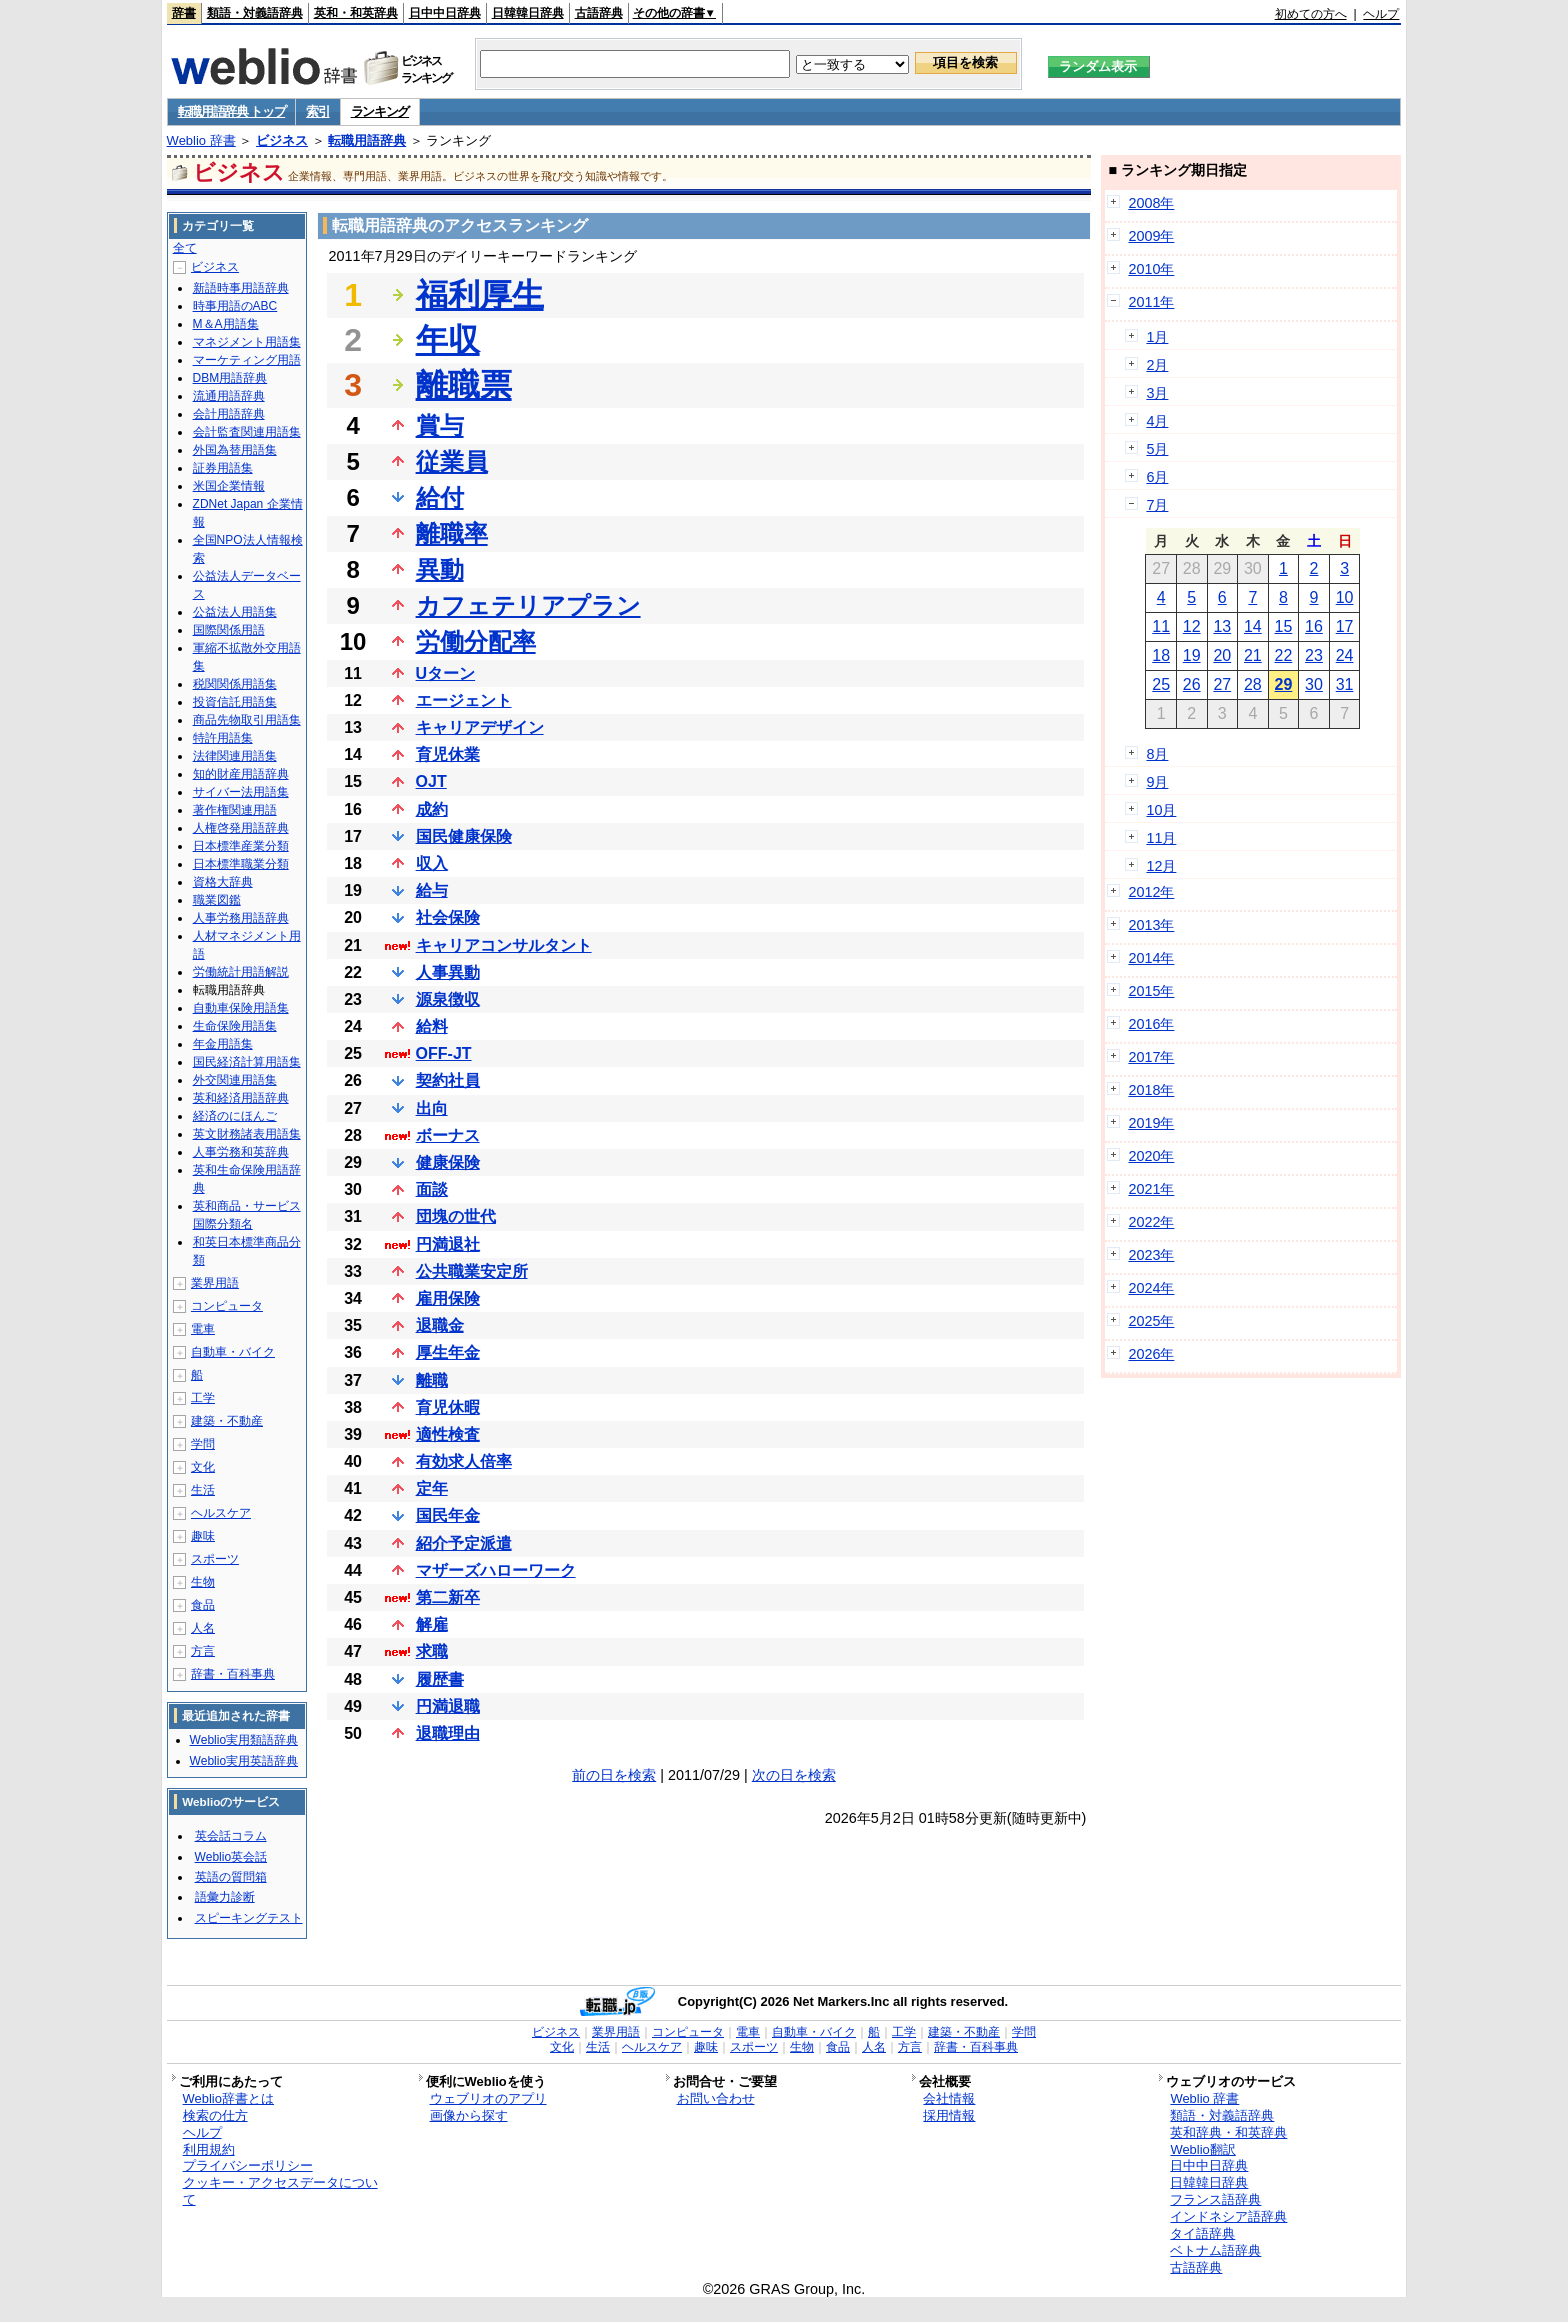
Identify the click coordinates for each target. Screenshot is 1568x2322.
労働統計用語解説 (241, 972)
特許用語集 (223, 738)
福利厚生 (480, 295)
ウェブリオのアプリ (488, 2098)
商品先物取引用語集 (247, 720)
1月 (1157, 337)
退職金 (440, 1325)
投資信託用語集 (235, 702)
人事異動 (448, 972)
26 (1192, 684)
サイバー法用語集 (241, 792)
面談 (432, 1189)
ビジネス (282, 140)
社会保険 (448, 917)
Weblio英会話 (231, 1857)
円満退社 (448, 1244)
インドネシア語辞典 (1228, 2216)
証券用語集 (223, 468)
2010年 (1151, 269)
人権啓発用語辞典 (241, 828)
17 (1345, 626)
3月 (1157, 393)
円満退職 (448, 1706)
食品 (203, 1605)
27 (1222, 684)
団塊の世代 (456, 1216)
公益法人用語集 (235, 612)
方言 (203, 1651)
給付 (440, 497)
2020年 (1151, 1156)
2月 (1157, 365)
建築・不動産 (227, 1421)
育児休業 (448, 754)
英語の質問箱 (231, 1877)
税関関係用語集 (235, 684)
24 (1345, 655)
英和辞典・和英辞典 (1228, 2132)
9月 (1157, 782)
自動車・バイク (233, 1352)
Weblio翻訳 (1202, 2149)
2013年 (1151, 925)
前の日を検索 (614, 1775)
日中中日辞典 (445, 13)
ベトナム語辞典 (1215, 2250)
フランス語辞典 (1215, 2199)
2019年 (1151, 1123)
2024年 (1151, 1288)
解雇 (432, 1624)
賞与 (440, 425)
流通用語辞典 (229, 396)
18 (1161, 655)
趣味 (203, 1536)
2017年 (1151, 1057)
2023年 (1151, 1255)
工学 (203, 1398)
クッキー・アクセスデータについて (280, 2191)
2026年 (1151, 1354)
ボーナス (448, 1135)
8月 (1157, 754)
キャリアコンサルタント (504, 945)
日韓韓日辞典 (528, 13)
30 (1314, 684)
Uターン (446, 673)
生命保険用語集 (235, 1026)
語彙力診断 (225, 1897)
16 (1314, 626)
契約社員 (448, 1080)
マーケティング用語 (247, 360)
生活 (203, 1490)
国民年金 (448, 1515)
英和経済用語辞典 (241, 1098)
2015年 (1151, 991)
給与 (432, 890)
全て (185, 248)
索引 (317, 111)
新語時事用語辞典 (241, 288)
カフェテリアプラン (528, 605)
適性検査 (448, 1434)
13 (1222, 626)
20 (1222, 655)
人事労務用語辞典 (241, 918)
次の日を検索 (794, 1775)
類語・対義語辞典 (255, 13)
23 (1314, 655)
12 (1192, 626)
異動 (440, 569)
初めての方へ (1311, 14)
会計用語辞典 (229, 414)
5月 (1157, 449)
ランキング (380, 111)
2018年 (1151, 1090)
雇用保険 (448, 1298)
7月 (1157, 505)
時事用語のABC (235, 306)
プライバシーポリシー (248, 2165)
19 (1192, 655)
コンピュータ (227, 1306)
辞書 (184, 13)
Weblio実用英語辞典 (244, 1761)
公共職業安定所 (472, 1271)
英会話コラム (231, 1836)
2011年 (1151, 302)
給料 (432, 1026)
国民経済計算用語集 (247, 1062)
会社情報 (949, 2098)
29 (1284, 684)
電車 (203, 1329)
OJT (431, 781)
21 (1253, 655)
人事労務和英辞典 (241, 1152)
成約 (432, 809)
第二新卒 (448, 1597)
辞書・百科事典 (233, 1674)
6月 (1157, 477)
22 (1284, 655)
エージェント (464, 700)
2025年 (1151, 1321)
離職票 (464, 385)
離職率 (452, 533)
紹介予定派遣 (464, 1543)
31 (1345, 684)
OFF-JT (444, 1053)
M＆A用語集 (226, 324)
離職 (432, 1380)
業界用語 (215, 1283)
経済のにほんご (235, 1116)
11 (1161, 626)
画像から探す (469, 2115)
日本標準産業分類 (241, 846)
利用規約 (209, 2149)
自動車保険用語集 (241, 1008)
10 (1345, 597)
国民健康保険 (464, 836)
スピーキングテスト (249, 1918)
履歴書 (440, 1679)
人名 (203, 1628)
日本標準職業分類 (241, 864)
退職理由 (448, 1733)
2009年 (1151, 236)
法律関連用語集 (235, 756)
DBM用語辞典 (230, 378)
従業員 (452, 461)
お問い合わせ (716, 2098)
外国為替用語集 (235, 450)
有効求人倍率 (464, 1461)
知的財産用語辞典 (241, 774)
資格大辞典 (223, 882)
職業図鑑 (217, 900)
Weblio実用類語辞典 (244, 1740)
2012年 (1151, 892)
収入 (432, 863)
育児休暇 (448, 1407)
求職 (432, 1651)
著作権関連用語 (235, 810)
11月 (1161, 838)
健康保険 (448, 1162)
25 (1161, 684)
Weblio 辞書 (201, 140)
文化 (203, 1467)
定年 (432, 1488)
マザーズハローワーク (496, 1570)
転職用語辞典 (367, 140)
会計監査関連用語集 (247, 432)
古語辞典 (599, 13)
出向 (432, 1108)
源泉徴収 (448, 999)
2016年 (1151, 1024)
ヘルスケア (221, 1513)
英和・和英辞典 (356, 13)
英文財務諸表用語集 (247, 1134)
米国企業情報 (229, 486)
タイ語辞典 (1202, 2233)
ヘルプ (1381, 14)
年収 (448, 340)
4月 (1157, 421)
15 (1284, 626)
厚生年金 (448, 1352)
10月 (1161, 810)
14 (1253, 626)
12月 (1161, 866)
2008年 (1151, 203)
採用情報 (949, 2115)
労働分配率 (476, 641)
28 (1253, 684)
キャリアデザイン (480, 727)
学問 (203, 1444)
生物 (203, 1582)
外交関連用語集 (235, 1080)
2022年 (1151, 1222)
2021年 (1151, 1189)
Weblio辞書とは (228, 2098)
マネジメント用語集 (247, 342)
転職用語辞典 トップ (232, 111)
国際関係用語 (229, 630)
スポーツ (215, 1559)
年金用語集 (223, 1044)
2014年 (1151, 958)
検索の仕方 (215, 2115)
